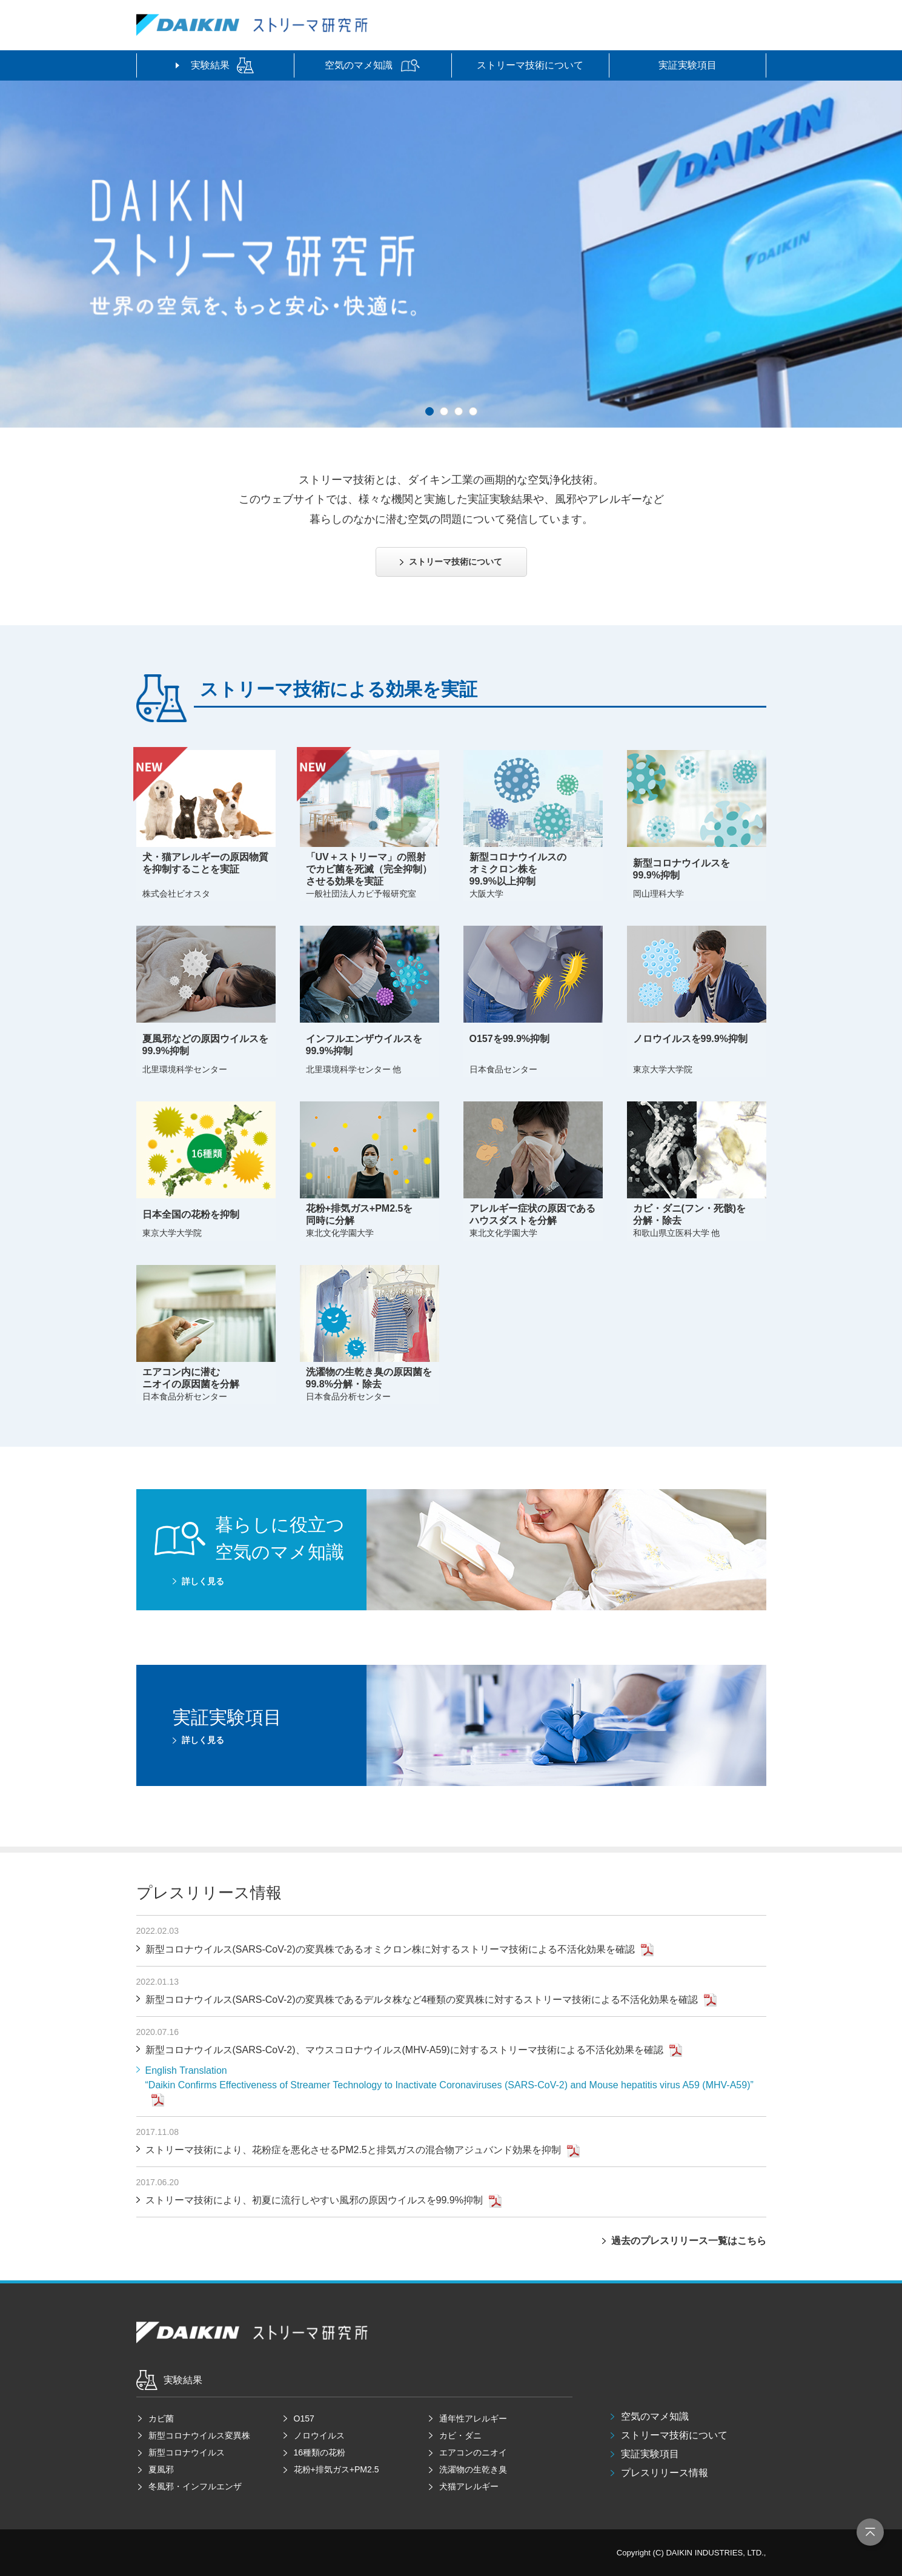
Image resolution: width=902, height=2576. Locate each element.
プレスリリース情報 (664, 2473)
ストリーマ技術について (674, 2435)
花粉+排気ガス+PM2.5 (336, 2469)
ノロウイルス (319, 2435)
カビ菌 (161, 2418)
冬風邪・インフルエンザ (195, 2486)
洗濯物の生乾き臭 (473, 2469)
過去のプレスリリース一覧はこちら (688, 2241)
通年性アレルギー (473, 2418)
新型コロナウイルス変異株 (199, 2435)
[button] (429, 411)
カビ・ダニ (460, 2435)
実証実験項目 (650, 2454)
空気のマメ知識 (655, 2416)
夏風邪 (161, 2469)
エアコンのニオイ (473, 2452)
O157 (304, 2418)
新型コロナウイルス (186, 2452)
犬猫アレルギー (469, 2486)
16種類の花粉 (320, 2452)
